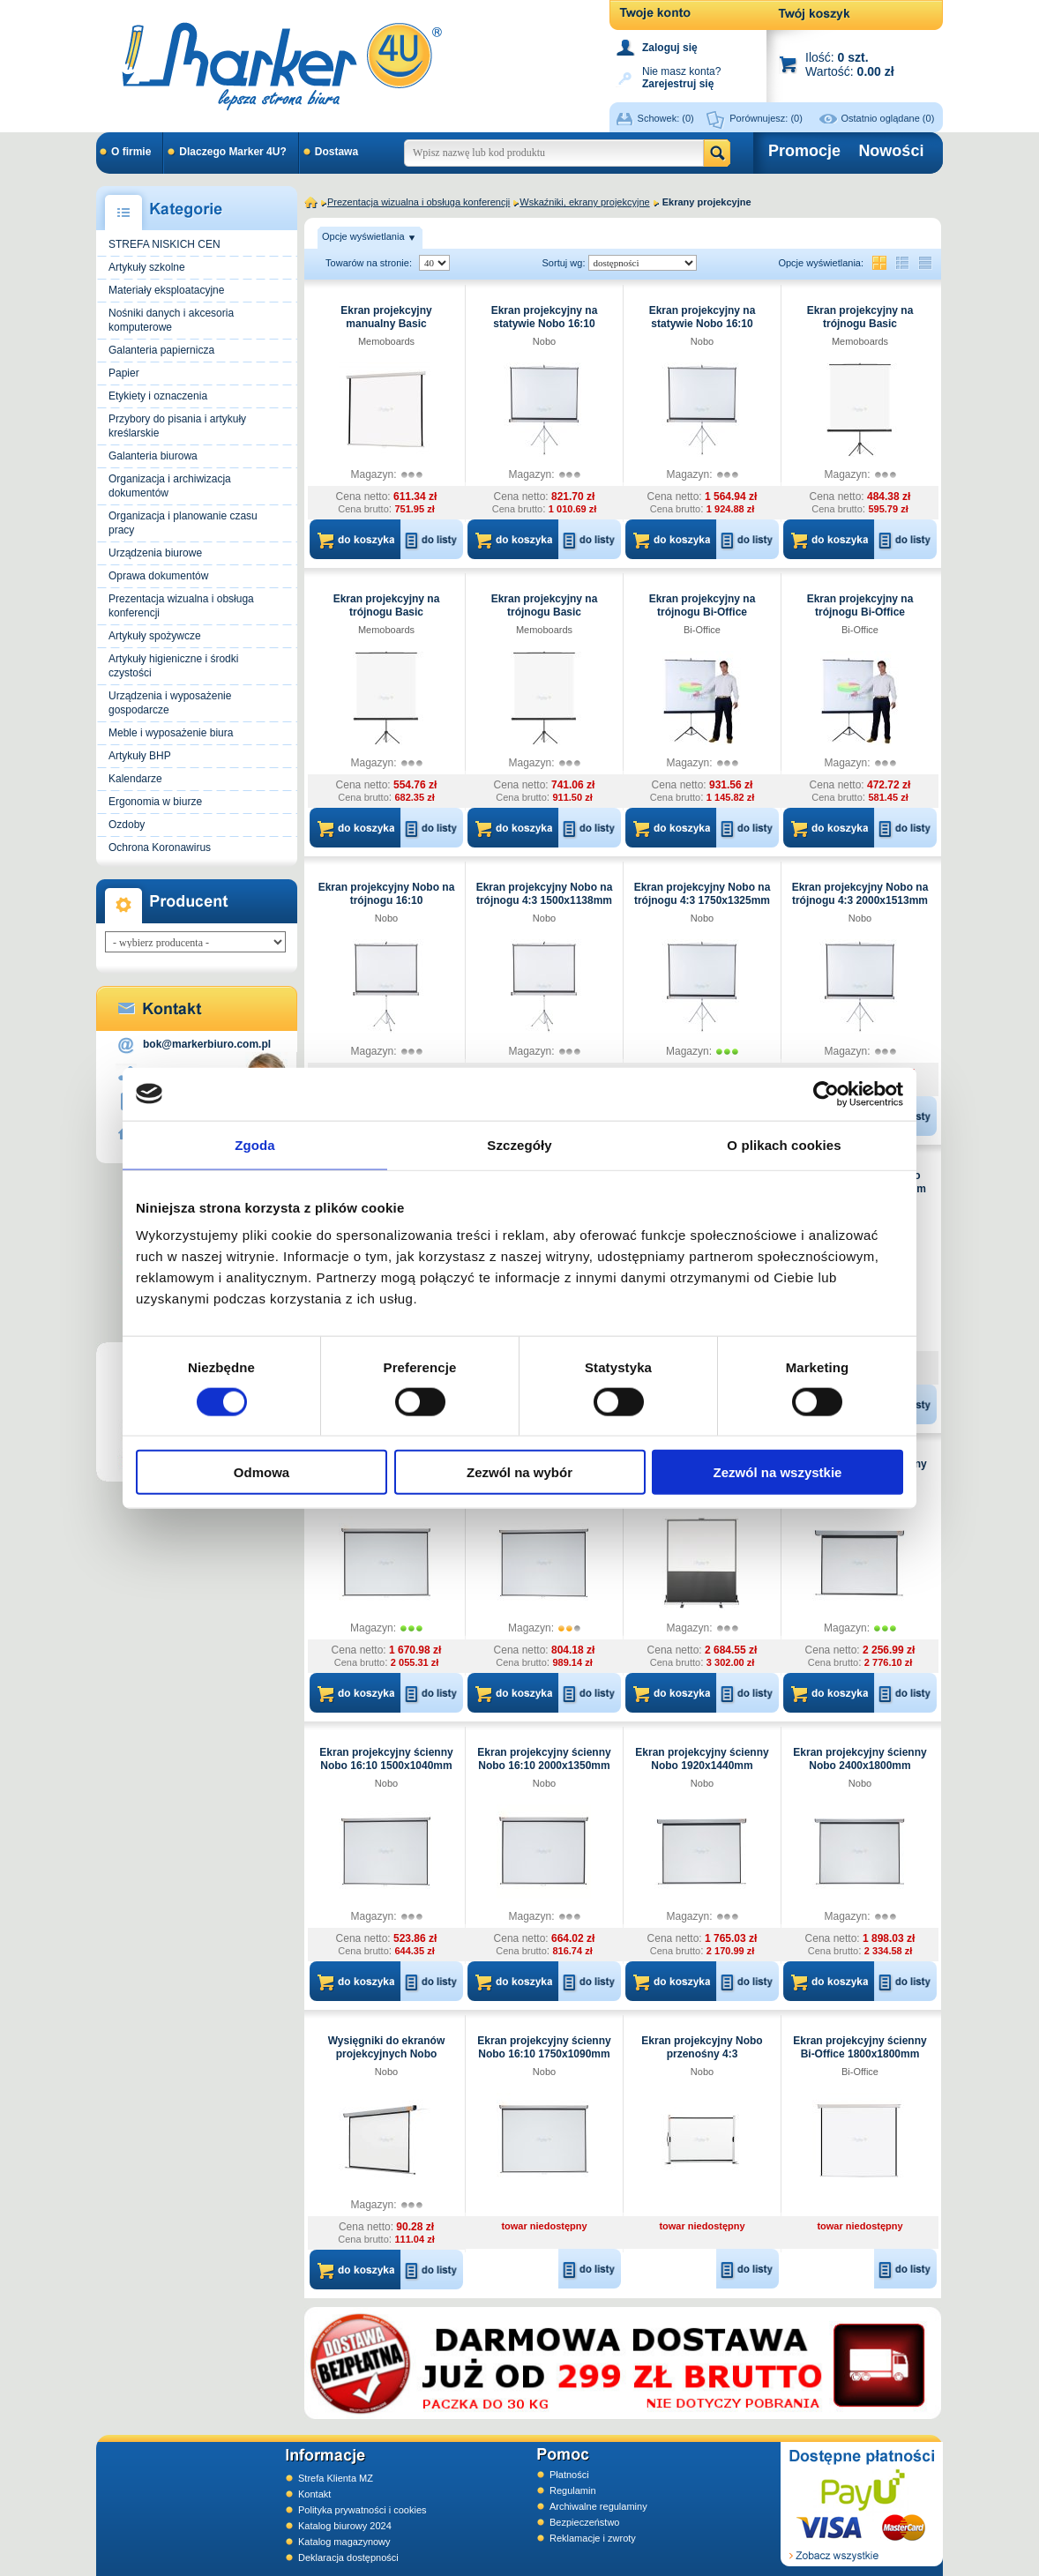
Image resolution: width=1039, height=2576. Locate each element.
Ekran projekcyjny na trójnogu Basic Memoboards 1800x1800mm (386, 619)
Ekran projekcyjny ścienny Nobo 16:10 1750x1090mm (543, 2047)
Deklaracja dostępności (348, 2557)
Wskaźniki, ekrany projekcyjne (584, 202)
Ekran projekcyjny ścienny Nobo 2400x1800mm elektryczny (859, 1765)
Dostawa (336, 152)
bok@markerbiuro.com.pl (207, 1044)
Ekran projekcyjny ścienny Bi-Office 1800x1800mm (859, 2047)
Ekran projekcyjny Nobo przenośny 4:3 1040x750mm (701, 2054)
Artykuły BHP (139, 756)
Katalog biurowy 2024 (345, 2525)
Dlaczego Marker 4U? (232, 152)
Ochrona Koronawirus (159, 847)
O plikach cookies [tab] (784, 1144)
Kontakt (314, 2494)
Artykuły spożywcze (154, 636)
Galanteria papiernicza (161, 350)
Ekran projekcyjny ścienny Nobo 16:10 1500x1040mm (385, 1759)
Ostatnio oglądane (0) (888, 118)
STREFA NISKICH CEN (164, 244)
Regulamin (572, 2490)
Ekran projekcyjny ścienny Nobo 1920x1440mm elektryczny (701, 1765)
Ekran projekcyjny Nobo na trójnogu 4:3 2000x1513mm (860, 894)
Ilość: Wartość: (849, 64)
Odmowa (261, 1472)
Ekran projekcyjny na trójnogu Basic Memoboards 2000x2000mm (544, 619)
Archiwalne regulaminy (598, 2506)
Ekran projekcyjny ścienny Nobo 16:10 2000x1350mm (543, 1759)
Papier (123, 373)
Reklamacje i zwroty (592, 2538)
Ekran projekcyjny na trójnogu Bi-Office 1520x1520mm (702, 612)
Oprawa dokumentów (158, 576)
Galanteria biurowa (153, 456)
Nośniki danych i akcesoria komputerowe (171, 320)
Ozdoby (126, 824)
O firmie (131, 152)
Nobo (544, 341)
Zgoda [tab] (255, 1144)
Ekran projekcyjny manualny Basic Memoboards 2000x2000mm (385, 330)
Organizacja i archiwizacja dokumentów (169, 486)
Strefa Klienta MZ (335, 2478)
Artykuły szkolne (146, 267)
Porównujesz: (766, 118)
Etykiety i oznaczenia (157, 396)
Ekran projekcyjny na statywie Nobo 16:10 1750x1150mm (544, 323)
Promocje (804, 151)
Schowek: (666, 118)
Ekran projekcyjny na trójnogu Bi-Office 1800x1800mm (860, 612)
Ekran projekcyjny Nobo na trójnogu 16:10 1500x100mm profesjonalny (387, 900)
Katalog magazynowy (344, 2541)
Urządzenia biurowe (155, 553)
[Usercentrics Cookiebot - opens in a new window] (826, 1093)
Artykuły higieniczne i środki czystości (173, 666)
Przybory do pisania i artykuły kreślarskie (177, 426)
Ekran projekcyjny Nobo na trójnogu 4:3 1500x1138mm (544, 894)
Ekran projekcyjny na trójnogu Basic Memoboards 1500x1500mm (860, 330)
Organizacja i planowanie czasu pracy (183, 523)
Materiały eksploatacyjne (166, 290)
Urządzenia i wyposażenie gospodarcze (169, 703)
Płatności (569, 2474)
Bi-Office (702, 629)
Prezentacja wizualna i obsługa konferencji (181, 606)
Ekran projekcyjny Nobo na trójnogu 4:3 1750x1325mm (702, 894)
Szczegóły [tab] (519, 1144)
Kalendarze (135, 779)
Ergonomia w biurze (155, 801)
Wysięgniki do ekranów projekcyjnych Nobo (386, 2047)
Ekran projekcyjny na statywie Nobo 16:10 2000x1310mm (702, 323)
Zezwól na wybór (519, 1472)
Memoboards (386, 341)
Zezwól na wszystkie (778, 1472)
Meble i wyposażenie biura (170, 733)
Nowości (890, 151)
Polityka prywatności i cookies (362, 2510)
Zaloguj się (670, 47)
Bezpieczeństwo (584, 2522)
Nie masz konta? (681, 76)
